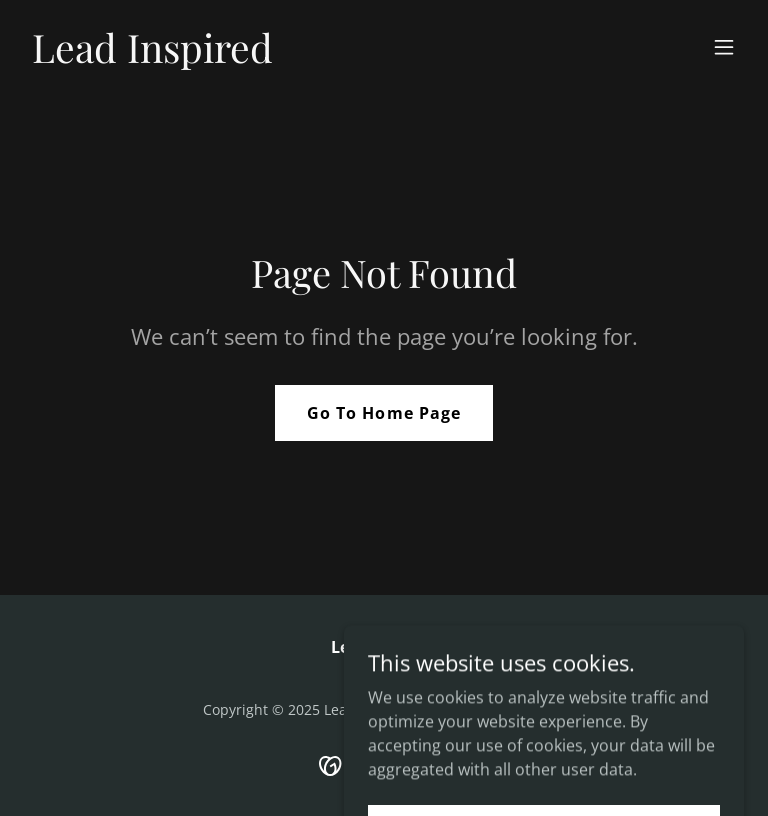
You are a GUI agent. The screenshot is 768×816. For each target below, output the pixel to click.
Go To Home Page (383, 413)
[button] (724, 47)
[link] (152, 57)
